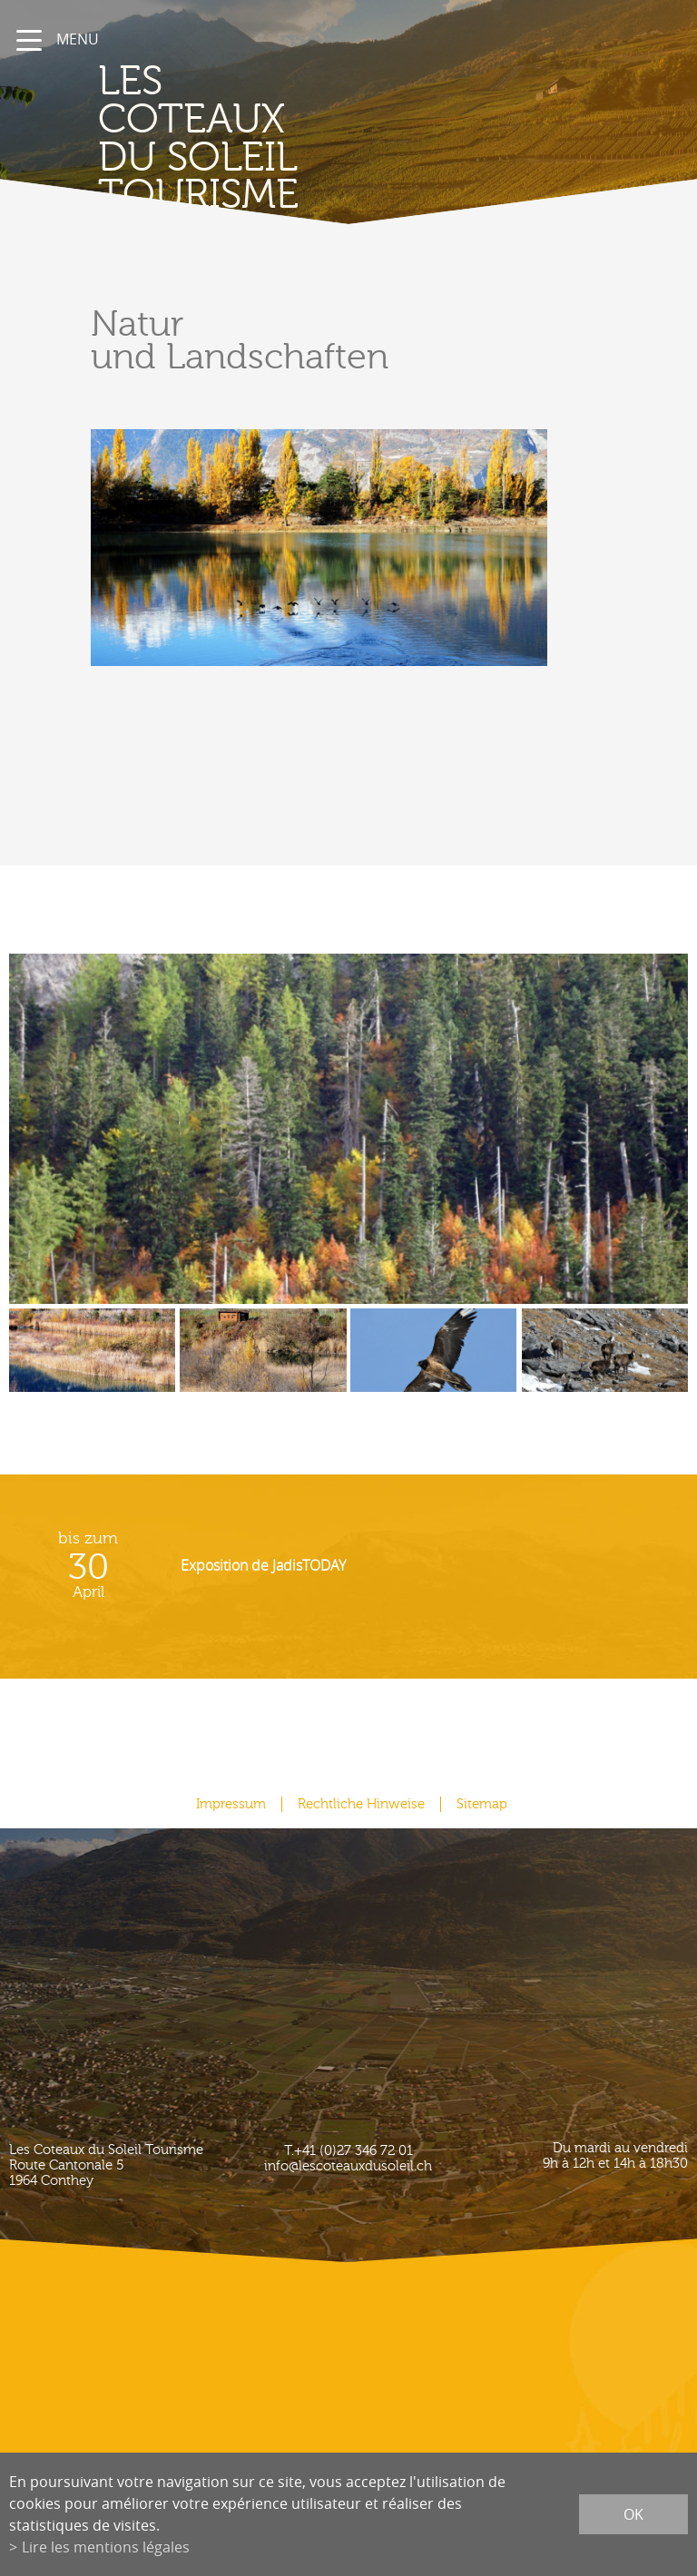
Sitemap (481, 1804)
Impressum (231, 1804)
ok (633, 2514)
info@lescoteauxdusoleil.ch (348, 2166)
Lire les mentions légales (106, 2547)
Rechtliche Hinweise (361, 1804)
